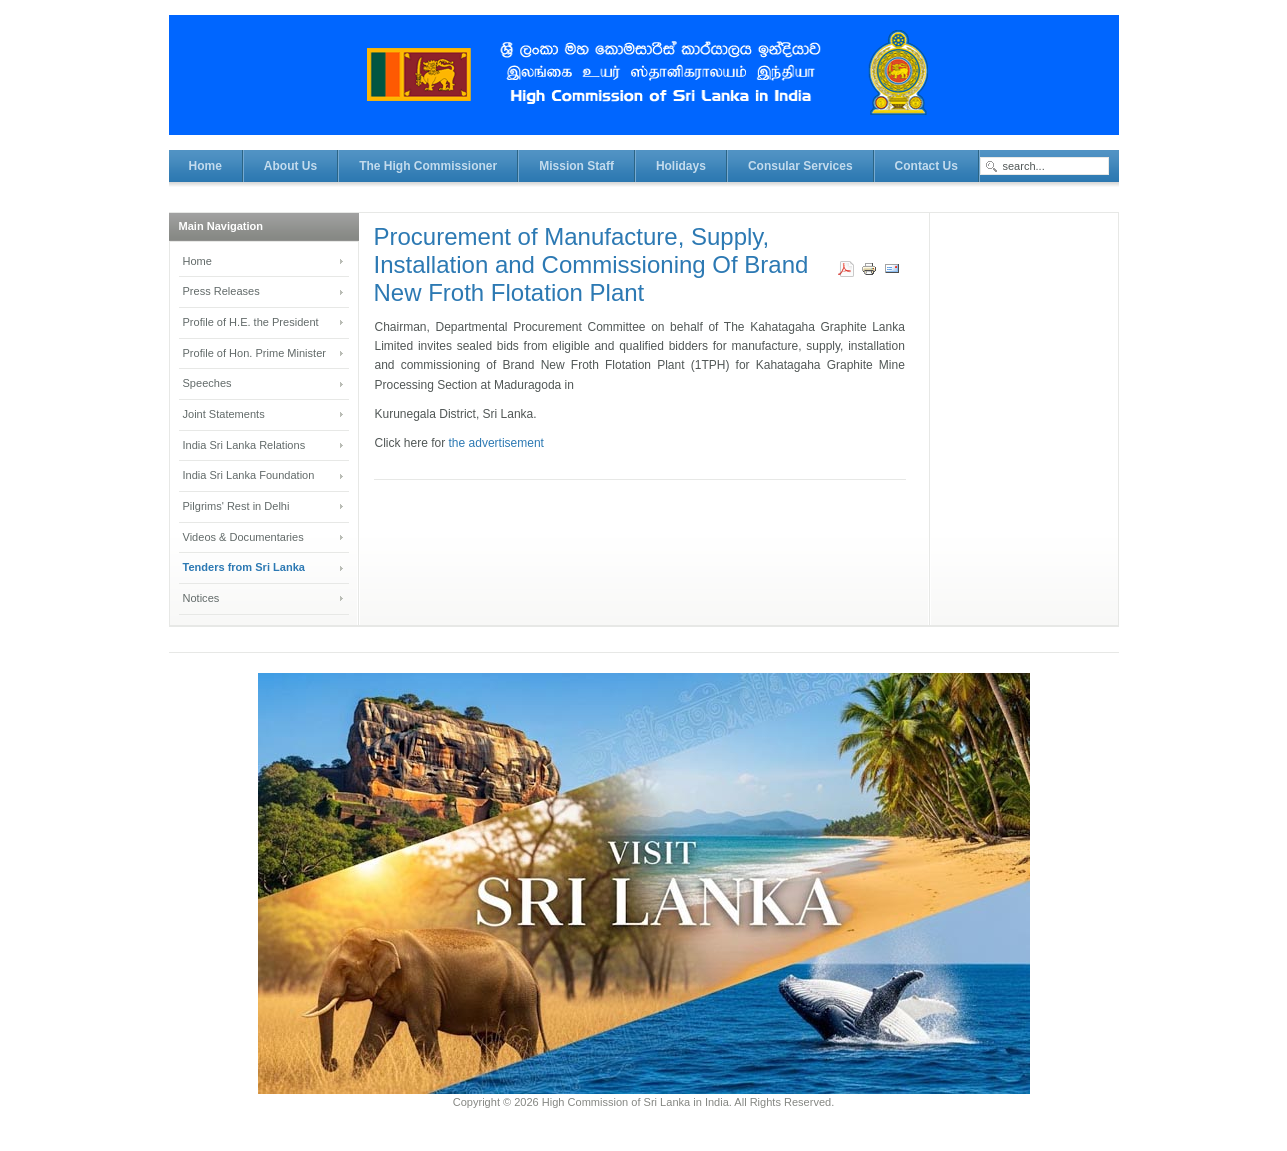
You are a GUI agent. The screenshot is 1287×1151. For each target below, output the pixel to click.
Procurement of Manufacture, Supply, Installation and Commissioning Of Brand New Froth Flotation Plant (591, 264)
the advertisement (494, 443)
